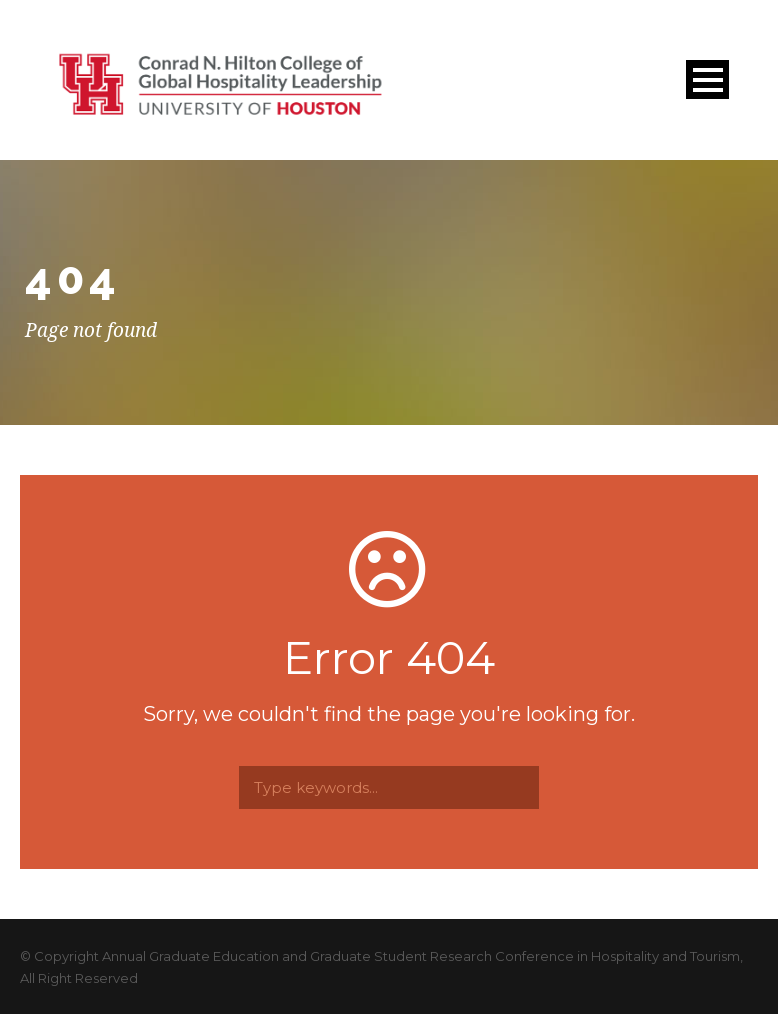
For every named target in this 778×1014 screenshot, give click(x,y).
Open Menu (707, 79)
